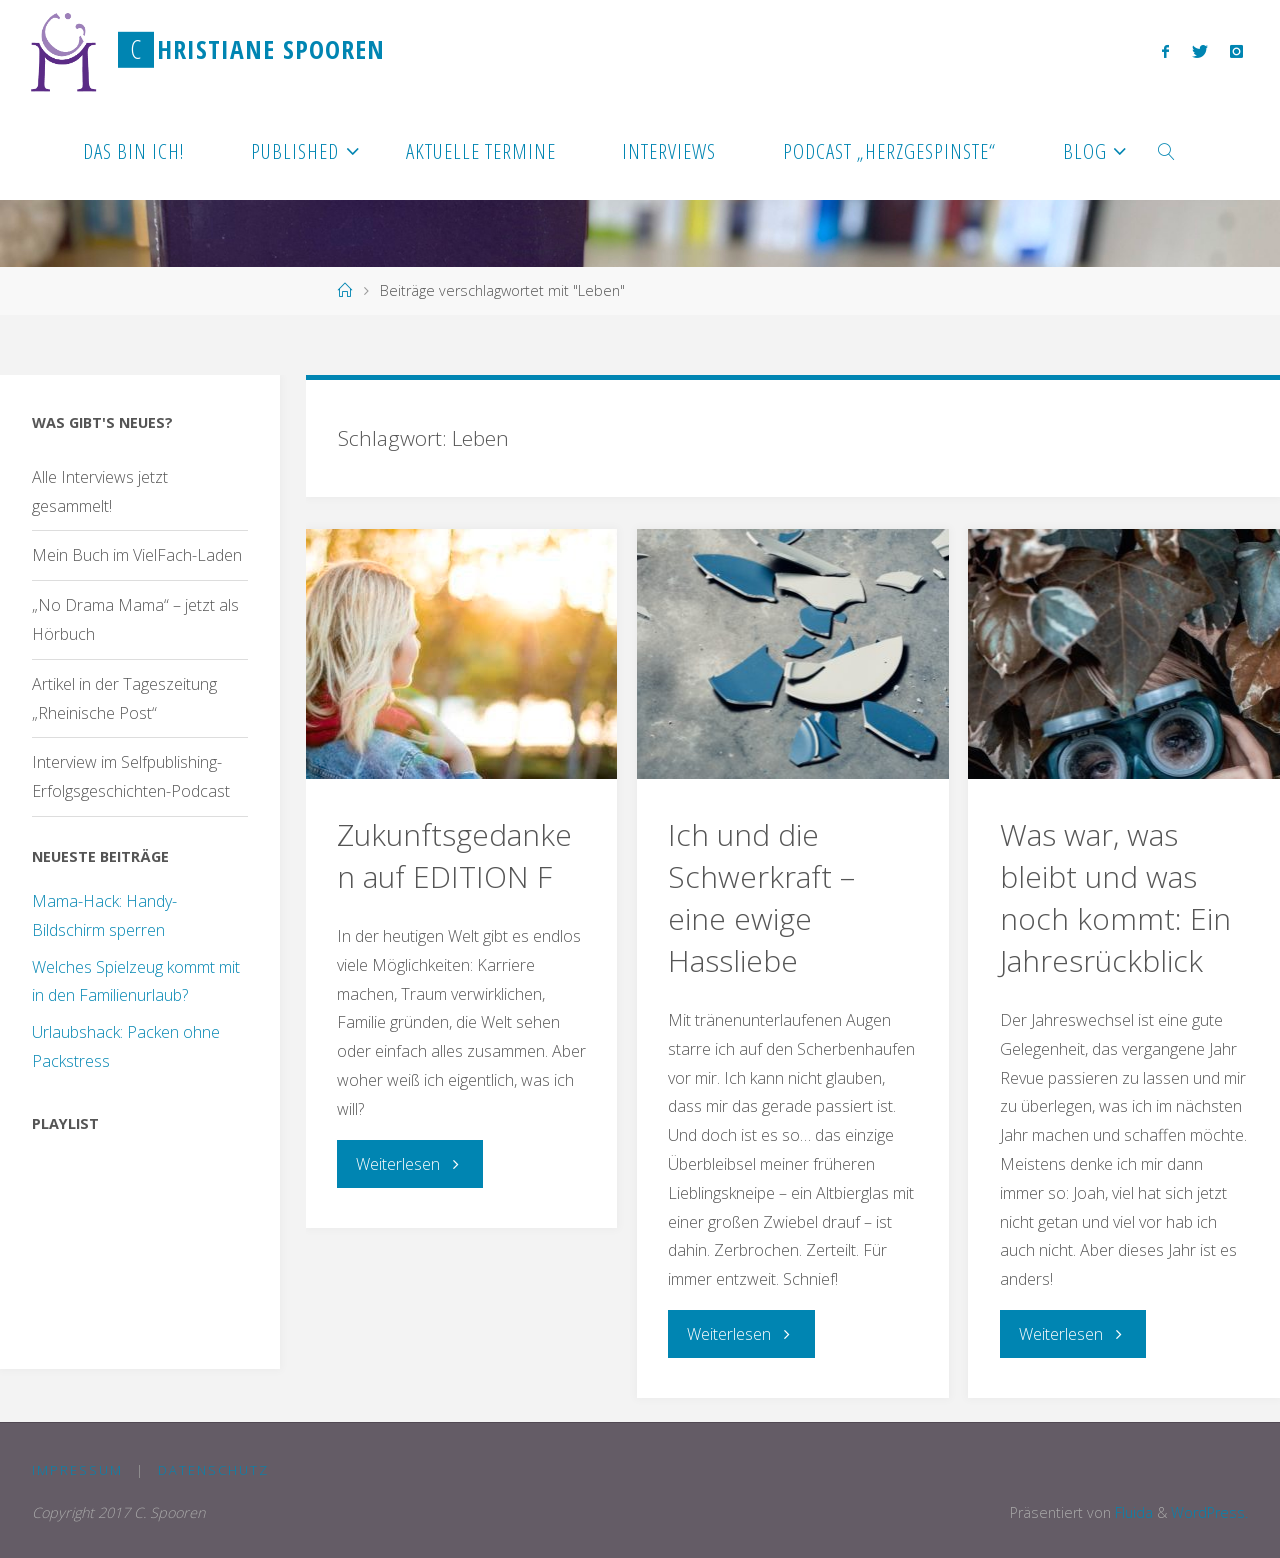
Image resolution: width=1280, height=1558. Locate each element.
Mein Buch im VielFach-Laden (137, 555)
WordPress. (1209, 1512)
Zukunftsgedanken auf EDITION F (454, 855)
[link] (1167, 150)
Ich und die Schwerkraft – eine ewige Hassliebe (761, 897)
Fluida (1132, 1512)
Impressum (77, 1470)
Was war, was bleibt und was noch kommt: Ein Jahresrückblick (1115, 897)
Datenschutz (213, 1470)
